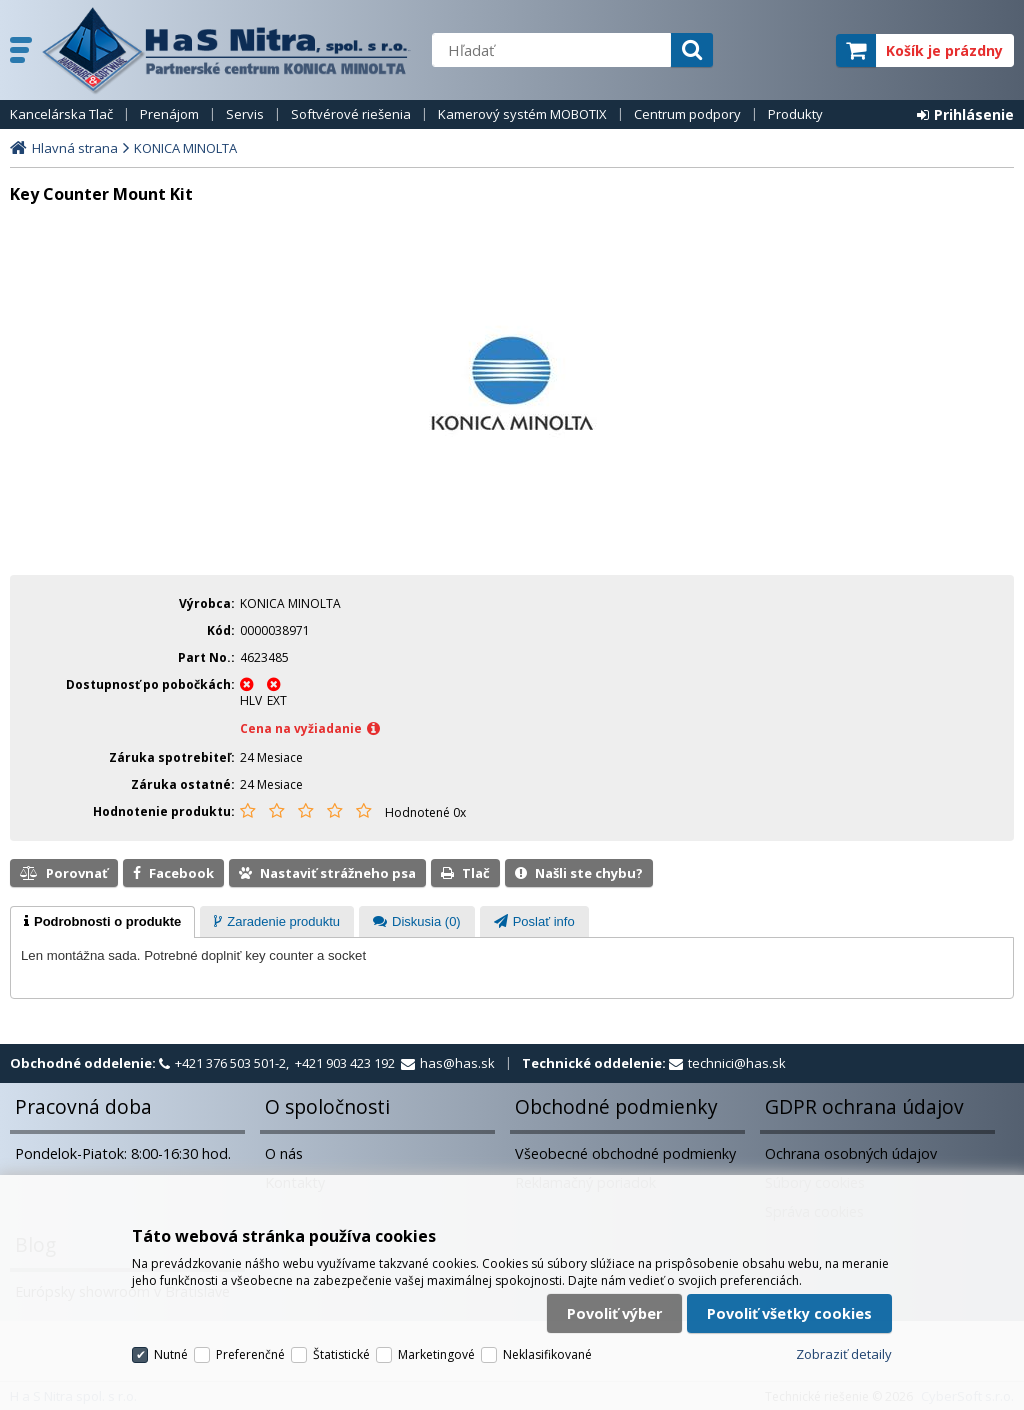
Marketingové (436, 1354)
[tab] (102, 922)
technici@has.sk (737, 1063)
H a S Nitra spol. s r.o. (227, 50)
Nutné (171, 1354)
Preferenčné (250, 1354)
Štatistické (341, 1354)
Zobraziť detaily (844, 1354)
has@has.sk (457, 1063)
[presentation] (102, 922)
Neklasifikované (547, 1354)
